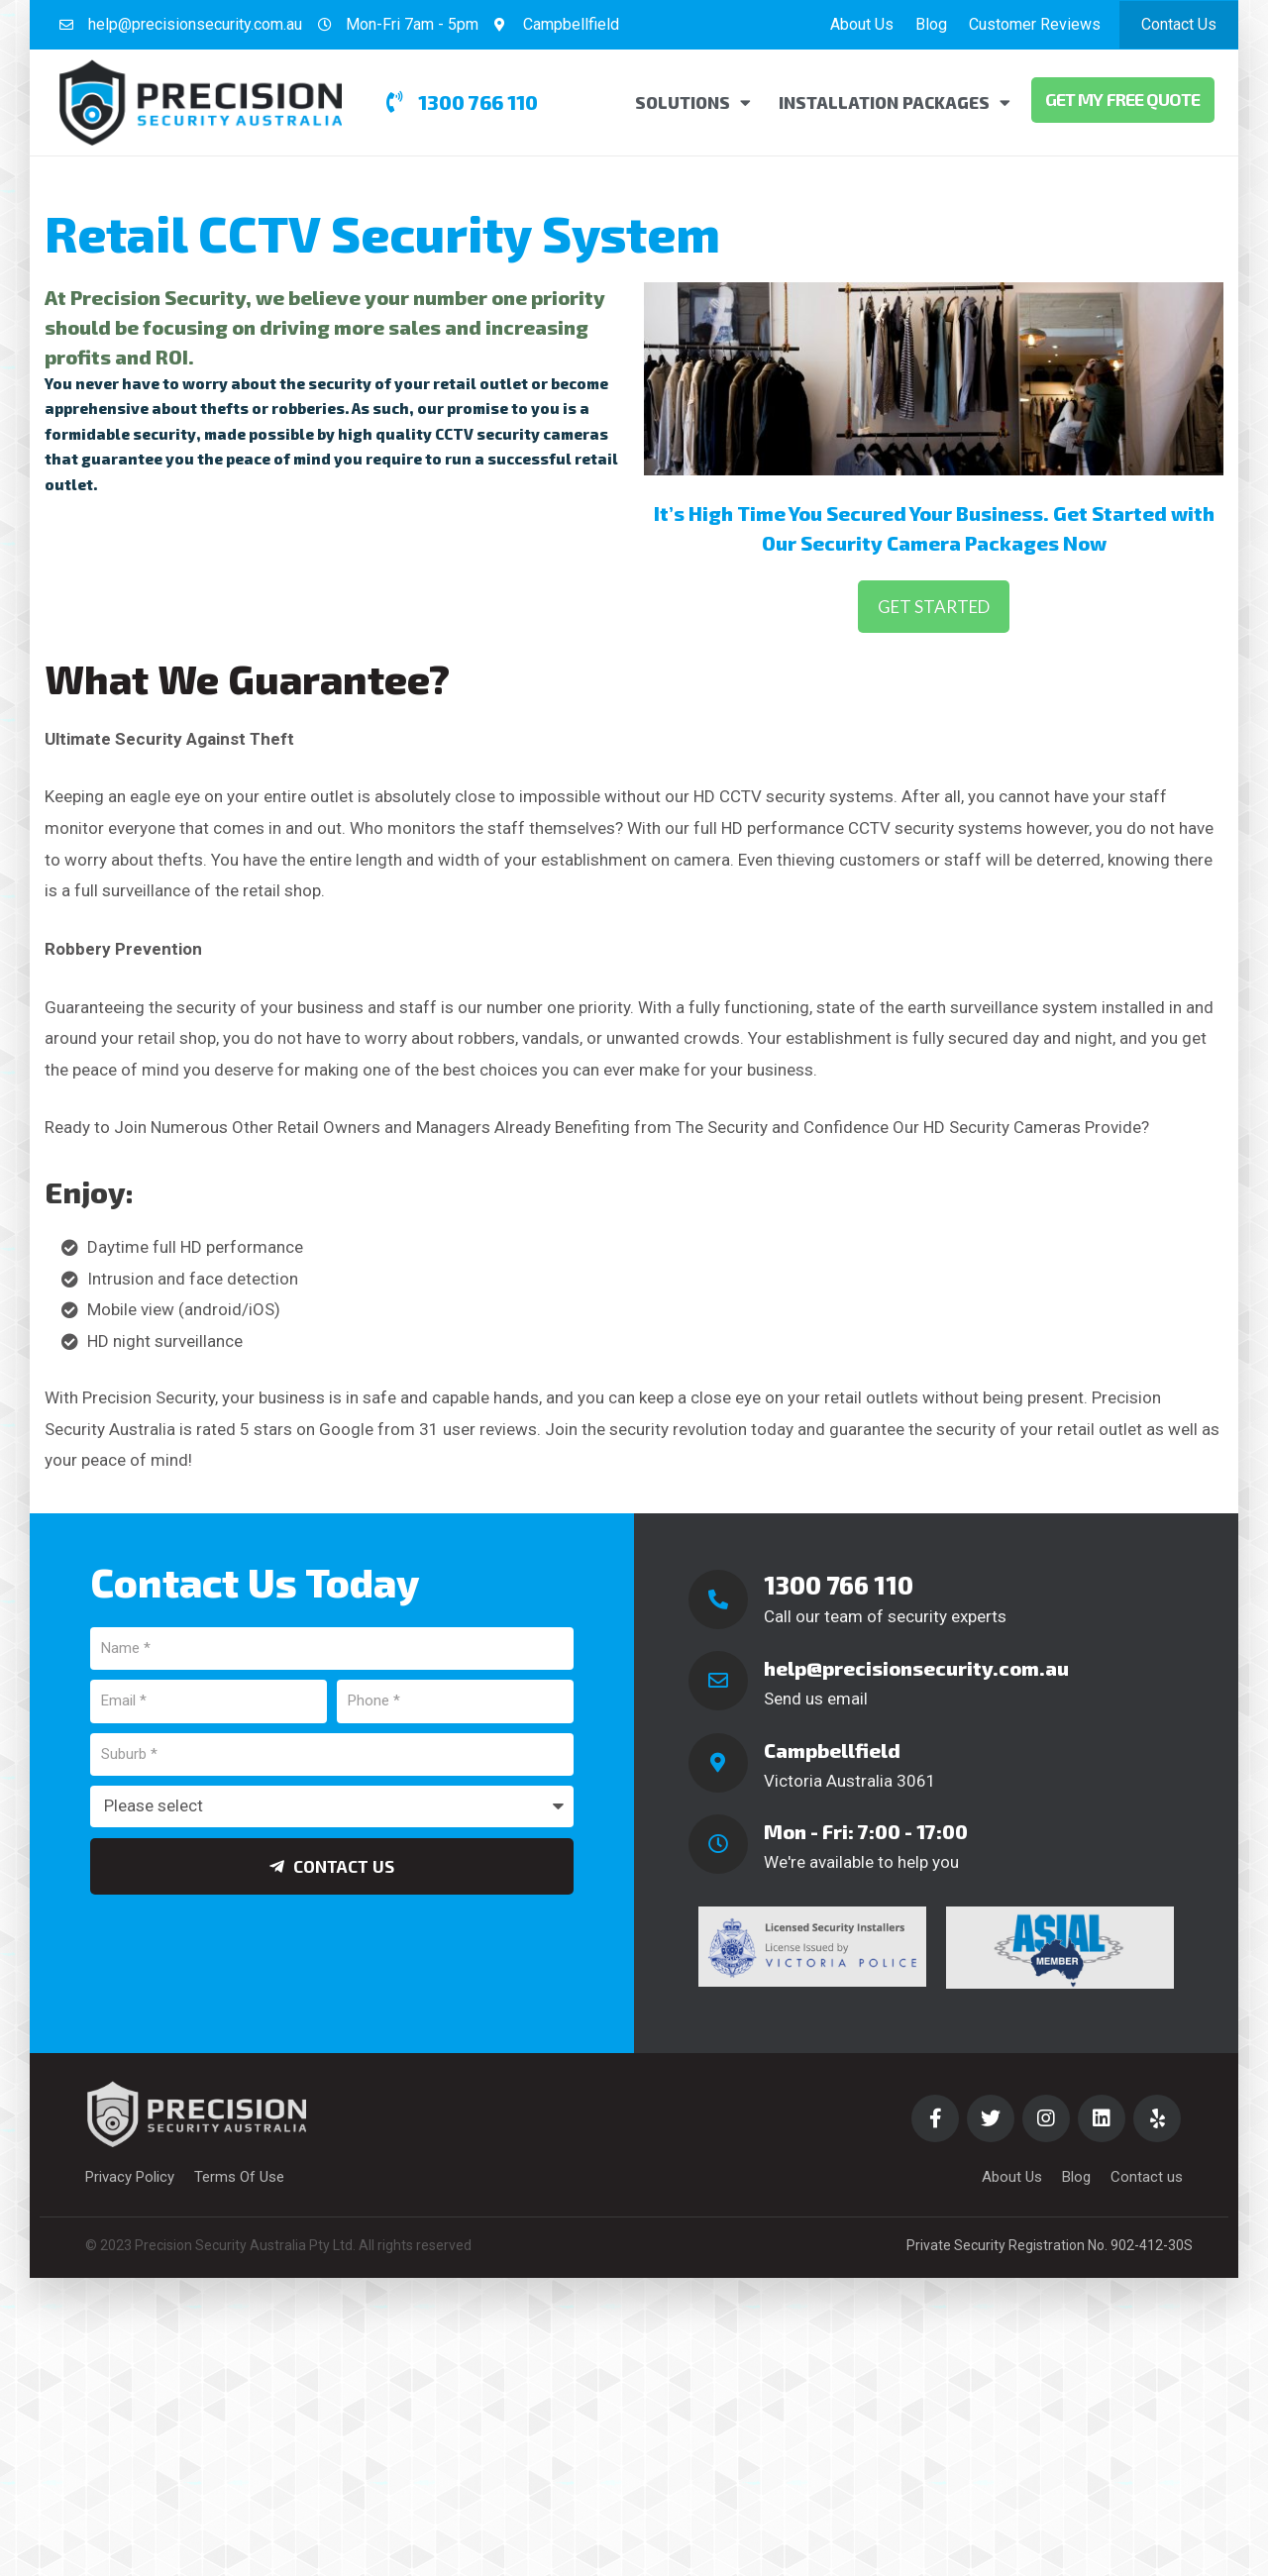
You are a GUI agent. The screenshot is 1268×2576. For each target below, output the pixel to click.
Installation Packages (894, 102)
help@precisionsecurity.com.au (916, 1668)
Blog (931, 24)
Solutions (693, 102)
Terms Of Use (239, 2177)
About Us (862, 24)
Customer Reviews (1035, 24)
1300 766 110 (838, 1584)
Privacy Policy (129, 2177)
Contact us (1146, 2177)
